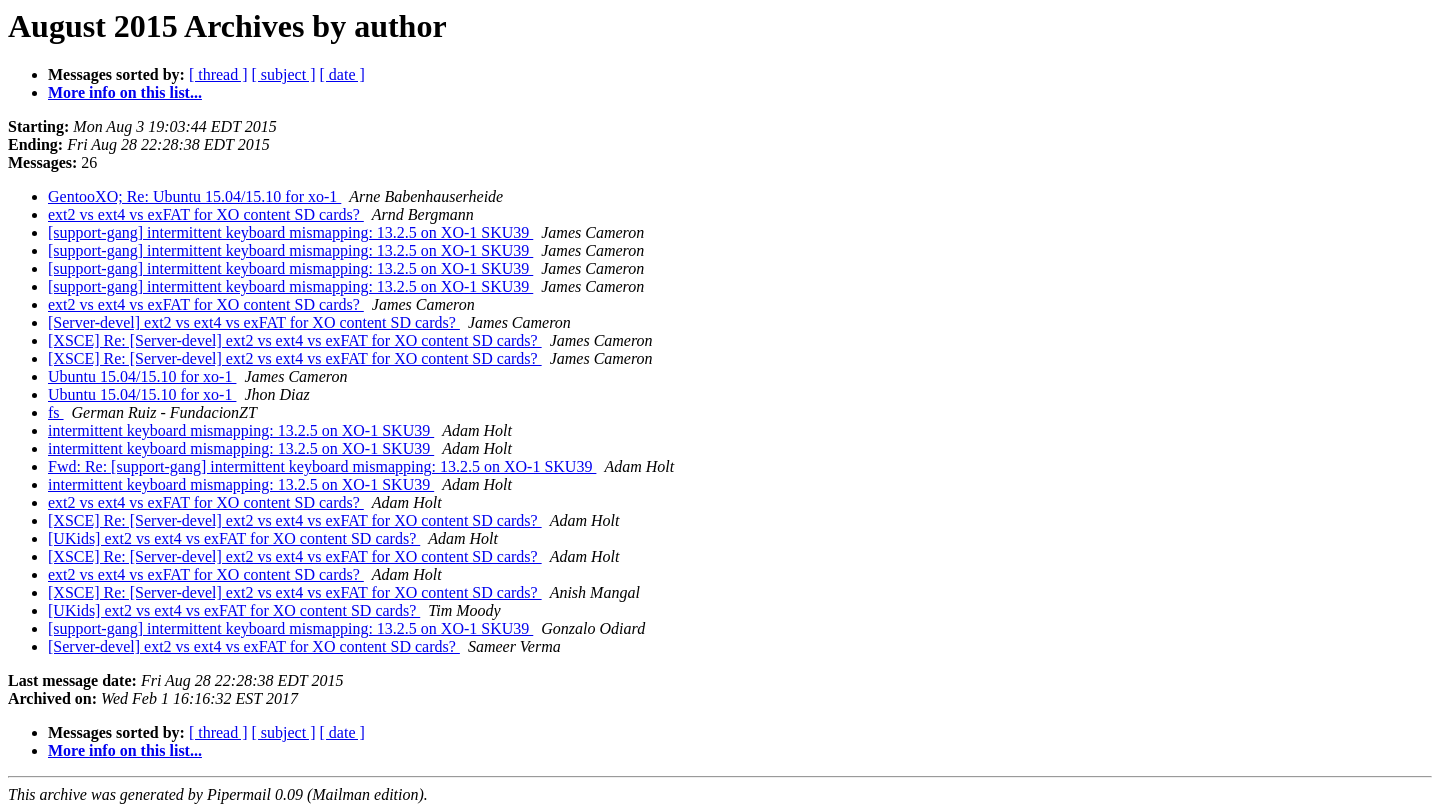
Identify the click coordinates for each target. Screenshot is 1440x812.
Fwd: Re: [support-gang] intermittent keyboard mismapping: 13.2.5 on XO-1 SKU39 (322, 466)
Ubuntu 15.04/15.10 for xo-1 (142, 376)
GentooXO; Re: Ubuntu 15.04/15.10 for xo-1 (194, 196)
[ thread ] (218, 74)
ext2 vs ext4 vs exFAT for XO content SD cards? (206, 214)
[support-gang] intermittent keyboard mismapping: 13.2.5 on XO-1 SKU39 (290, 232)
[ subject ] (284, 74)
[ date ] (342, 74)
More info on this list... (125, 92)
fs (56, 412)
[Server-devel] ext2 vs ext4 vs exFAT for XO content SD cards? (254, 322)
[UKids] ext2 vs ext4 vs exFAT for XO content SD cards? (234, 538)
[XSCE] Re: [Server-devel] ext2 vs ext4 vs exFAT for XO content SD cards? (295, 340)
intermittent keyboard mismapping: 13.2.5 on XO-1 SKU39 (241, 430)
